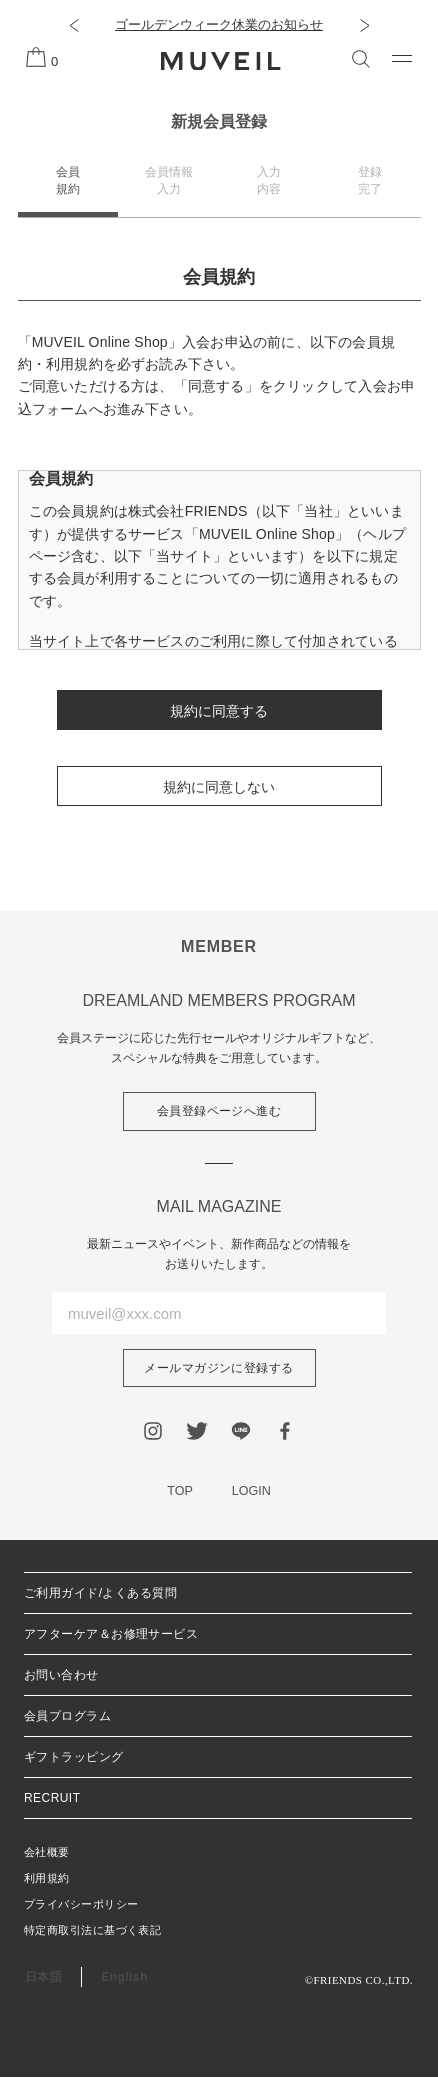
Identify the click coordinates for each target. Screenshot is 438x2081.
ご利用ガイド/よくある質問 (100, 1597)
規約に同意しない (219, 787)
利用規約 (47, 1882)
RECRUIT (52, 1802)
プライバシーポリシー (81, 1908)
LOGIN (252, 1494)
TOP (179, 1494)
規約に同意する (219, 711)
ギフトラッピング (74, 1761)
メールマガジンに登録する (219, 1370)
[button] (73, 25)
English (124, 1981)
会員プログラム (67, 1720)
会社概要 (47, 1856)
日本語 (43, 1981)
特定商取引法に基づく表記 (92, 1934)
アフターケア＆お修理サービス (111, 1638)
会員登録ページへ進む (219, 1112)
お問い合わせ (61, 1679)
